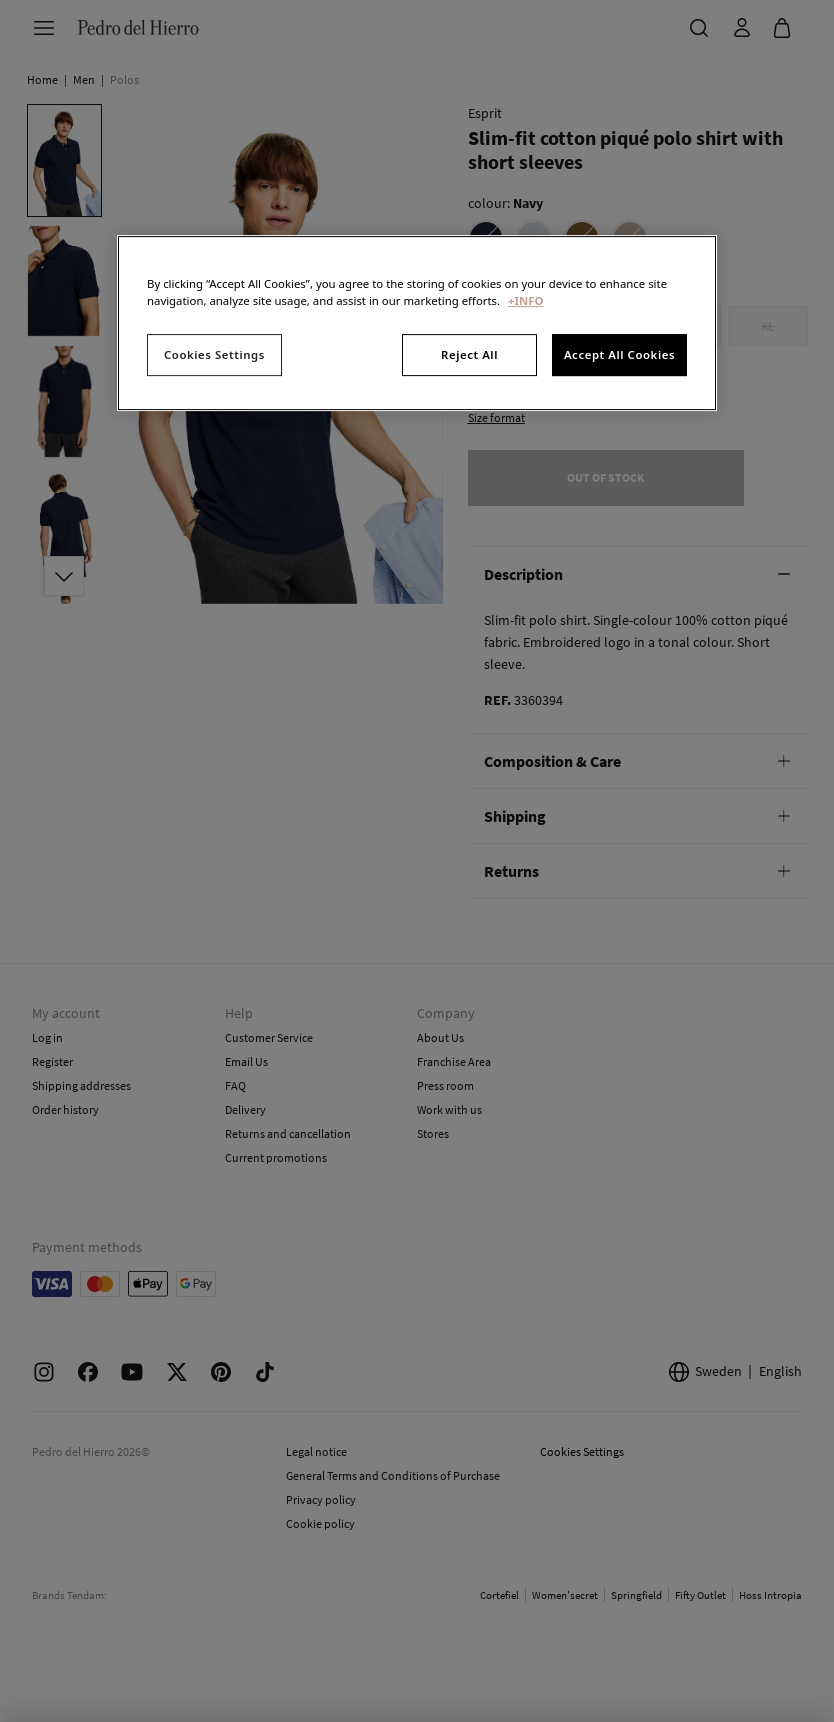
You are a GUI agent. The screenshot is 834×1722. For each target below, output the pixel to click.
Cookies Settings (214, 355)
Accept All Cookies (619, 355)
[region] (417, 323)
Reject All (469, 355)
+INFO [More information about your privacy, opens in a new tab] (525, 300)
